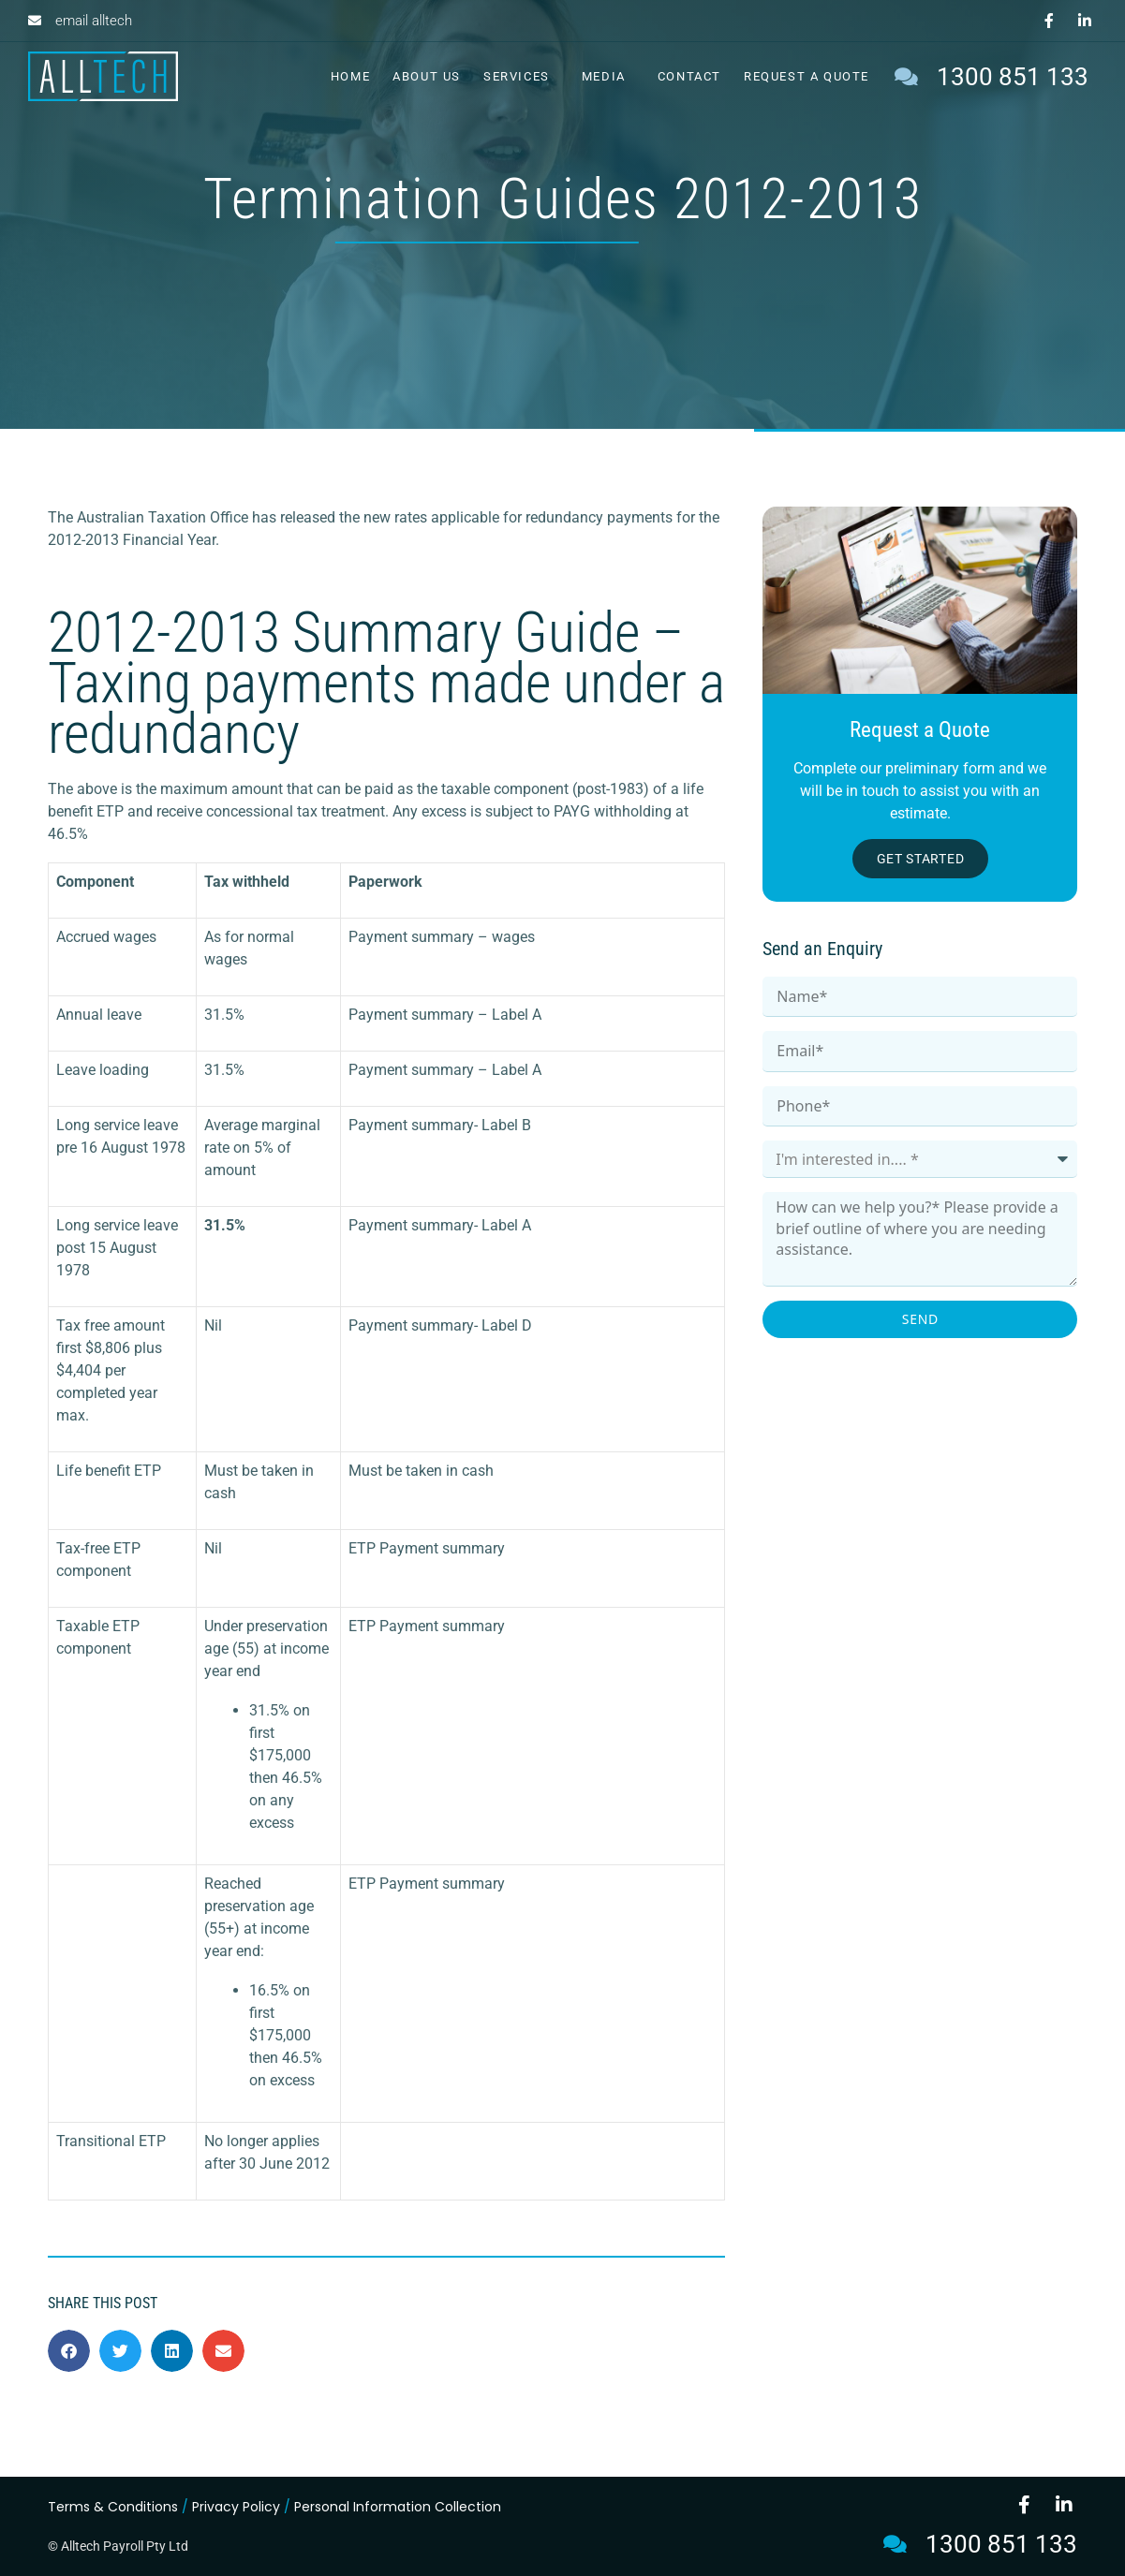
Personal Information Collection (397, 2506)
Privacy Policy (236, 2506)
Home (350, 76)
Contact (689, 76)
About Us (426, 76)
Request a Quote (806, 76)
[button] (69, 2351)
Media (608, 76)
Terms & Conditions (113, 2506)
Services (521, 76)
